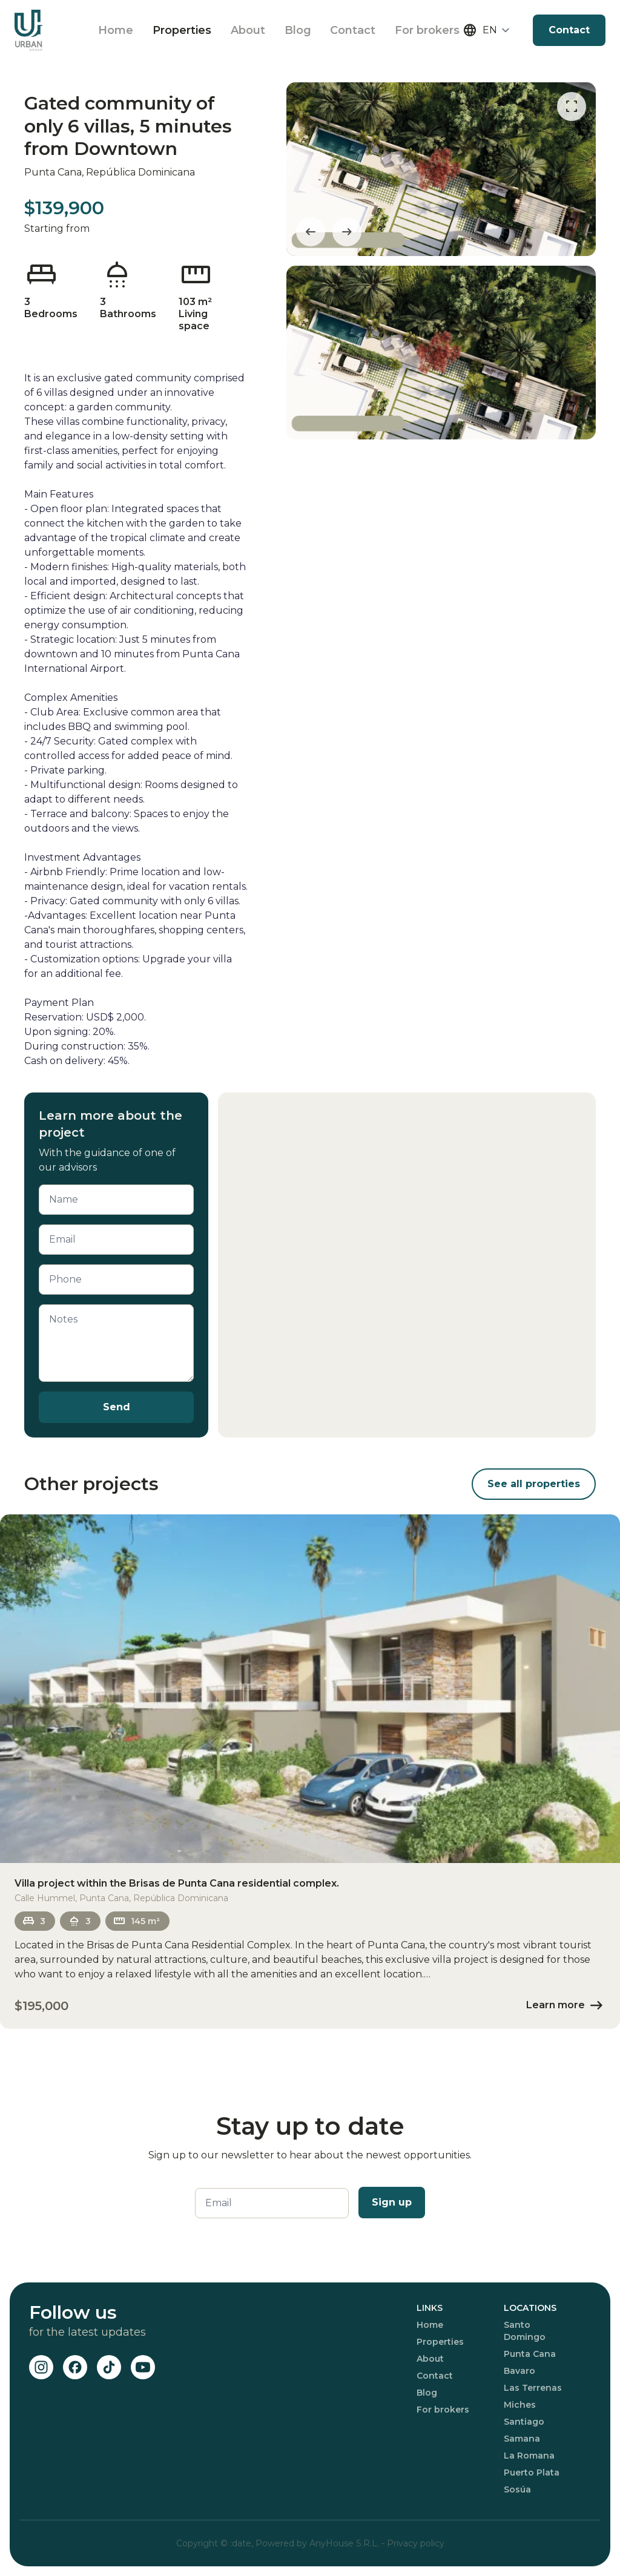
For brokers (427, 30)
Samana (522, 2438)
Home (115, 30)
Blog (298, 30)
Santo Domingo (525, 2330)
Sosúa (517, 2489)
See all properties (533, 1484)
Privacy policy (415, 2543)
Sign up (392, 2202)
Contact (353, 30)
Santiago (524, 2421)
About (248, 30)
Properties (182, 30)
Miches (520, 2404)
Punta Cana (530, 2353)
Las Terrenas (533, 2387)
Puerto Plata (531, 2472)
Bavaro (519, 2370)
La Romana (529, 2455)
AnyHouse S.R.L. (345, 2543)
